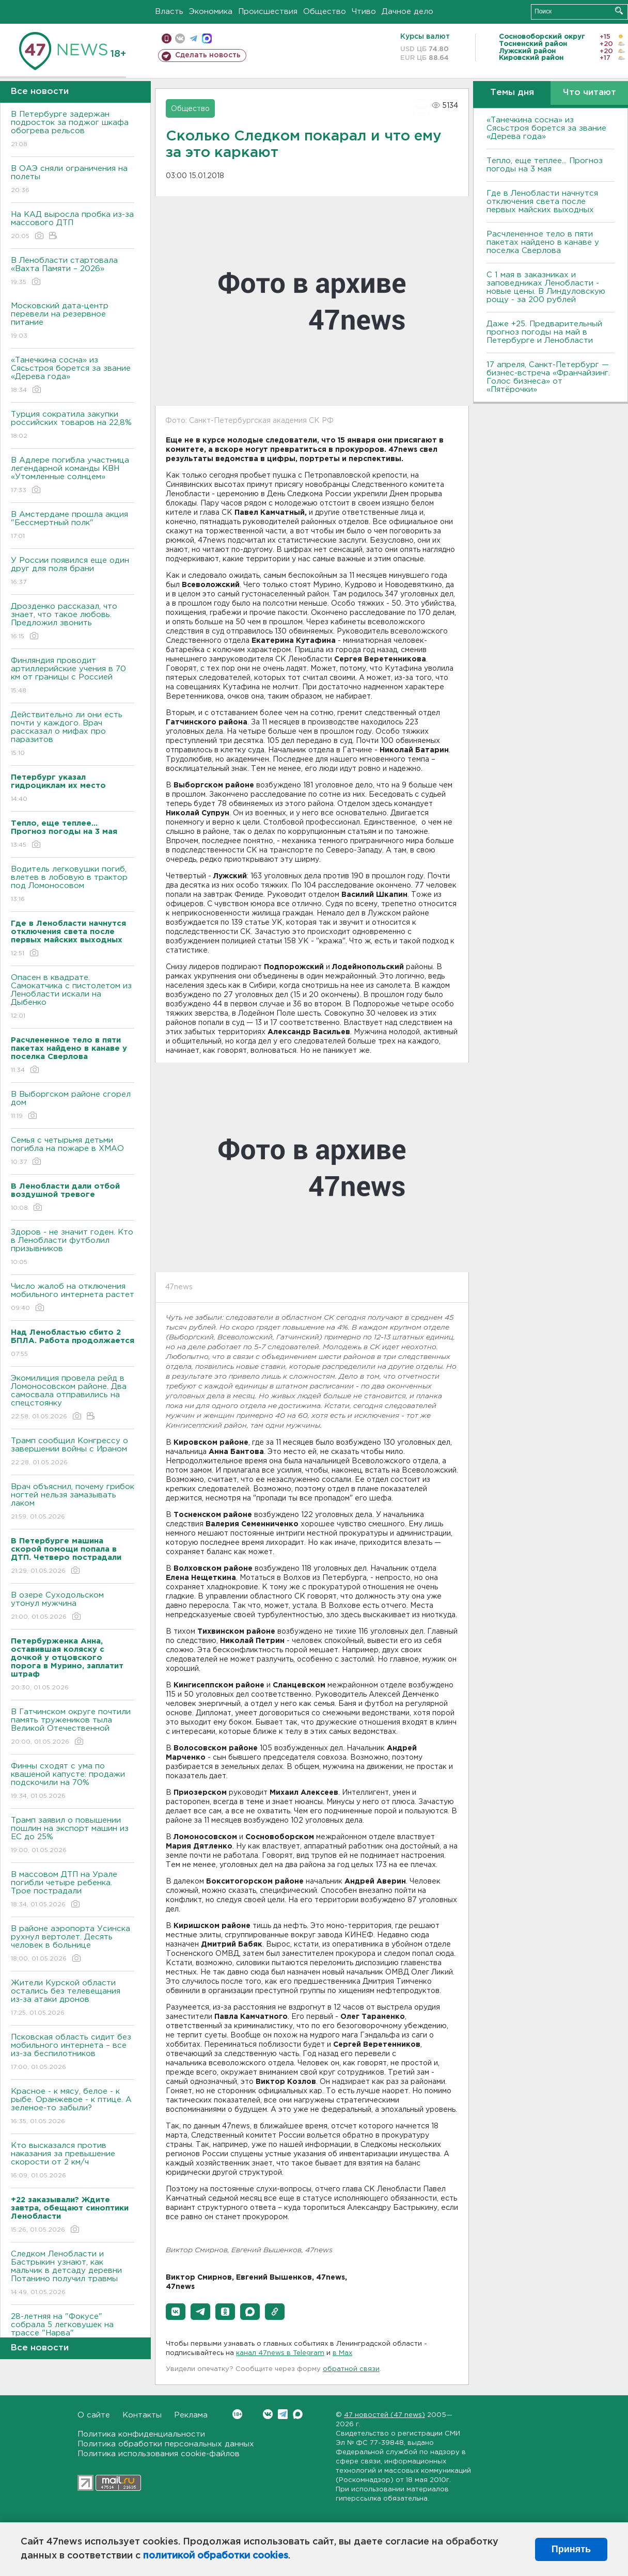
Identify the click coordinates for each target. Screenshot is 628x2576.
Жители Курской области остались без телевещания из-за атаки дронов (72, 1998)
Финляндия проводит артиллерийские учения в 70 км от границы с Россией (72, 676)
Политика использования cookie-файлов (158, 2454)
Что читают (589, 93)
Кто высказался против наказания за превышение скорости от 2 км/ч (72, 2161)
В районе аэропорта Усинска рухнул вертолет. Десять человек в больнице (72, 1944)
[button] (175, 2311)
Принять (571, 2549)
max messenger (207, 38)
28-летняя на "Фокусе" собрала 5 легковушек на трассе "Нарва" (72, 2332)
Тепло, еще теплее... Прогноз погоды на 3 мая (544, 164)
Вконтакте (237, 2414)
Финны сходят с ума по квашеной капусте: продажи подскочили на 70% (72, 1781)
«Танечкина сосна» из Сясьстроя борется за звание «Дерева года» (72, 375)
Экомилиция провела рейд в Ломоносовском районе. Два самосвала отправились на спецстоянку (72, 1398)
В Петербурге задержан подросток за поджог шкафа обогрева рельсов (72, 130)
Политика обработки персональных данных (165, 2444)
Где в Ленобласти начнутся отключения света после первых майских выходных (542, 201)
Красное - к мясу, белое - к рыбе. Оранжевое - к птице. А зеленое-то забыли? (72, 2107)
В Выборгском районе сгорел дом (72, 1105)
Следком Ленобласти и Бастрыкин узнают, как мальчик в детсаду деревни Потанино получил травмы (72, 2274)
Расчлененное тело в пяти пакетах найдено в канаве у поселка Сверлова (542, 242)
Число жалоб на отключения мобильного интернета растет (72, 1298)
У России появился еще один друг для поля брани (72, 572)
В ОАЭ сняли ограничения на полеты (72, 180)
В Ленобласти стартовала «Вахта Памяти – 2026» (72, 272)
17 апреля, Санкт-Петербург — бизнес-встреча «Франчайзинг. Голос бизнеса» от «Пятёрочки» (548, 377)
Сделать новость (208, 55)
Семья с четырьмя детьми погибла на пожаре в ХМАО (72, 1151)
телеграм (193, 38)
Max (298, 2414)
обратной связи (351, 2369)
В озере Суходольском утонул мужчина (72, 1606)
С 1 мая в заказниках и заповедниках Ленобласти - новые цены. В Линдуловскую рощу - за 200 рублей (545, 287)
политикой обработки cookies (215, 2556)
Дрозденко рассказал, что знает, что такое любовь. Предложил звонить (72, 622)
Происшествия (267, 11)
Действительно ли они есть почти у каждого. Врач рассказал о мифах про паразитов (72, 734)
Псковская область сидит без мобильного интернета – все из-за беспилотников (72, 2053)
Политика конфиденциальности (141, 2434)
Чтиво (364, 11)
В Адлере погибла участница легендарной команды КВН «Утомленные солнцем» (72, 476)
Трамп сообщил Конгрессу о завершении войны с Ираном (72, 1452)
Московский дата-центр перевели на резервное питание (72, 321)
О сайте (93, 2415)
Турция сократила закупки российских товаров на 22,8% (72, 425)
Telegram (283, 2414)
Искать (619, 10)
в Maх (342, 2353)
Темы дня (512, 93)
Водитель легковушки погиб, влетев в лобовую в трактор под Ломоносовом (72, 885)
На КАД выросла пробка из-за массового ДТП (72, 226)
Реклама (191, 2415)
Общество (324, 11)
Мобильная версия (166, 38)
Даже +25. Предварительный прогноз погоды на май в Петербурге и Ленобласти (544, 332)
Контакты (142, 2415)
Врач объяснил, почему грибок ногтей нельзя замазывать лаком (72, 1502)
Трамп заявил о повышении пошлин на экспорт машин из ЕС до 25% (72, 1836)
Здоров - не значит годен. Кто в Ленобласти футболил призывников (72, 1248)
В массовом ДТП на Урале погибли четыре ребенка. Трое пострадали (72, 1890)
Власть (169, 11)
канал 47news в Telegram (280, 2353)
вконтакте (180, 38)
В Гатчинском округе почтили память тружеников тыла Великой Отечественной (72, 1727)
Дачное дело (407, 11)
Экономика (210, 11)
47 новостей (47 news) (384, 2415)
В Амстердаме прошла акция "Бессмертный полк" (72, 526)
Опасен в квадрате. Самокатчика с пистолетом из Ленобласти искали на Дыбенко (72, 997)
